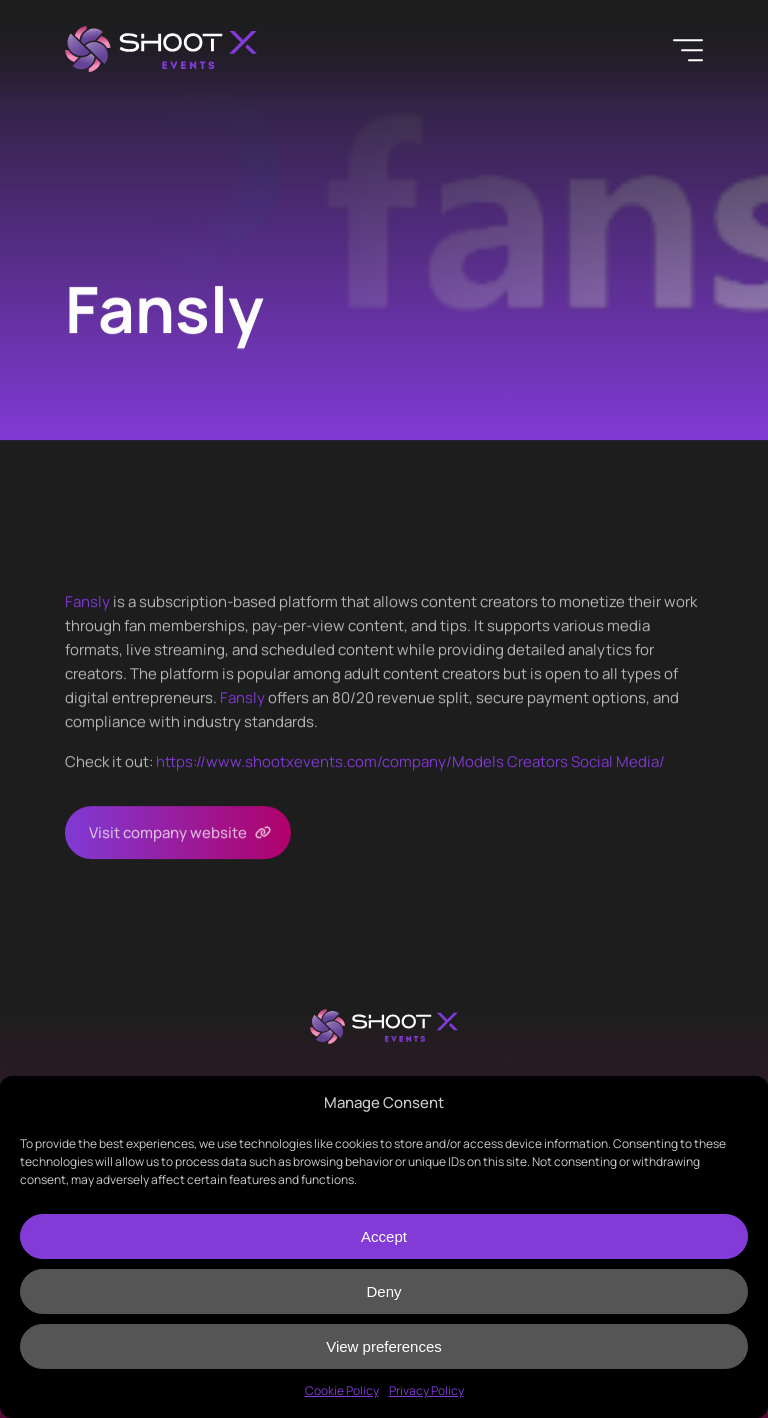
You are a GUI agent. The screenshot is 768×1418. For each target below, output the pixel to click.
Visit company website (168, 832)
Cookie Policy (342, 1390)
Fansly (87, 601)
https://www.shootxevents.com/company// (410, 761)
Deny (383, 1291)
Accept (384, 1236)
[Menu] (688, 50)
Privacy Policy (426, 1390)
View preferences (384, 1346)
